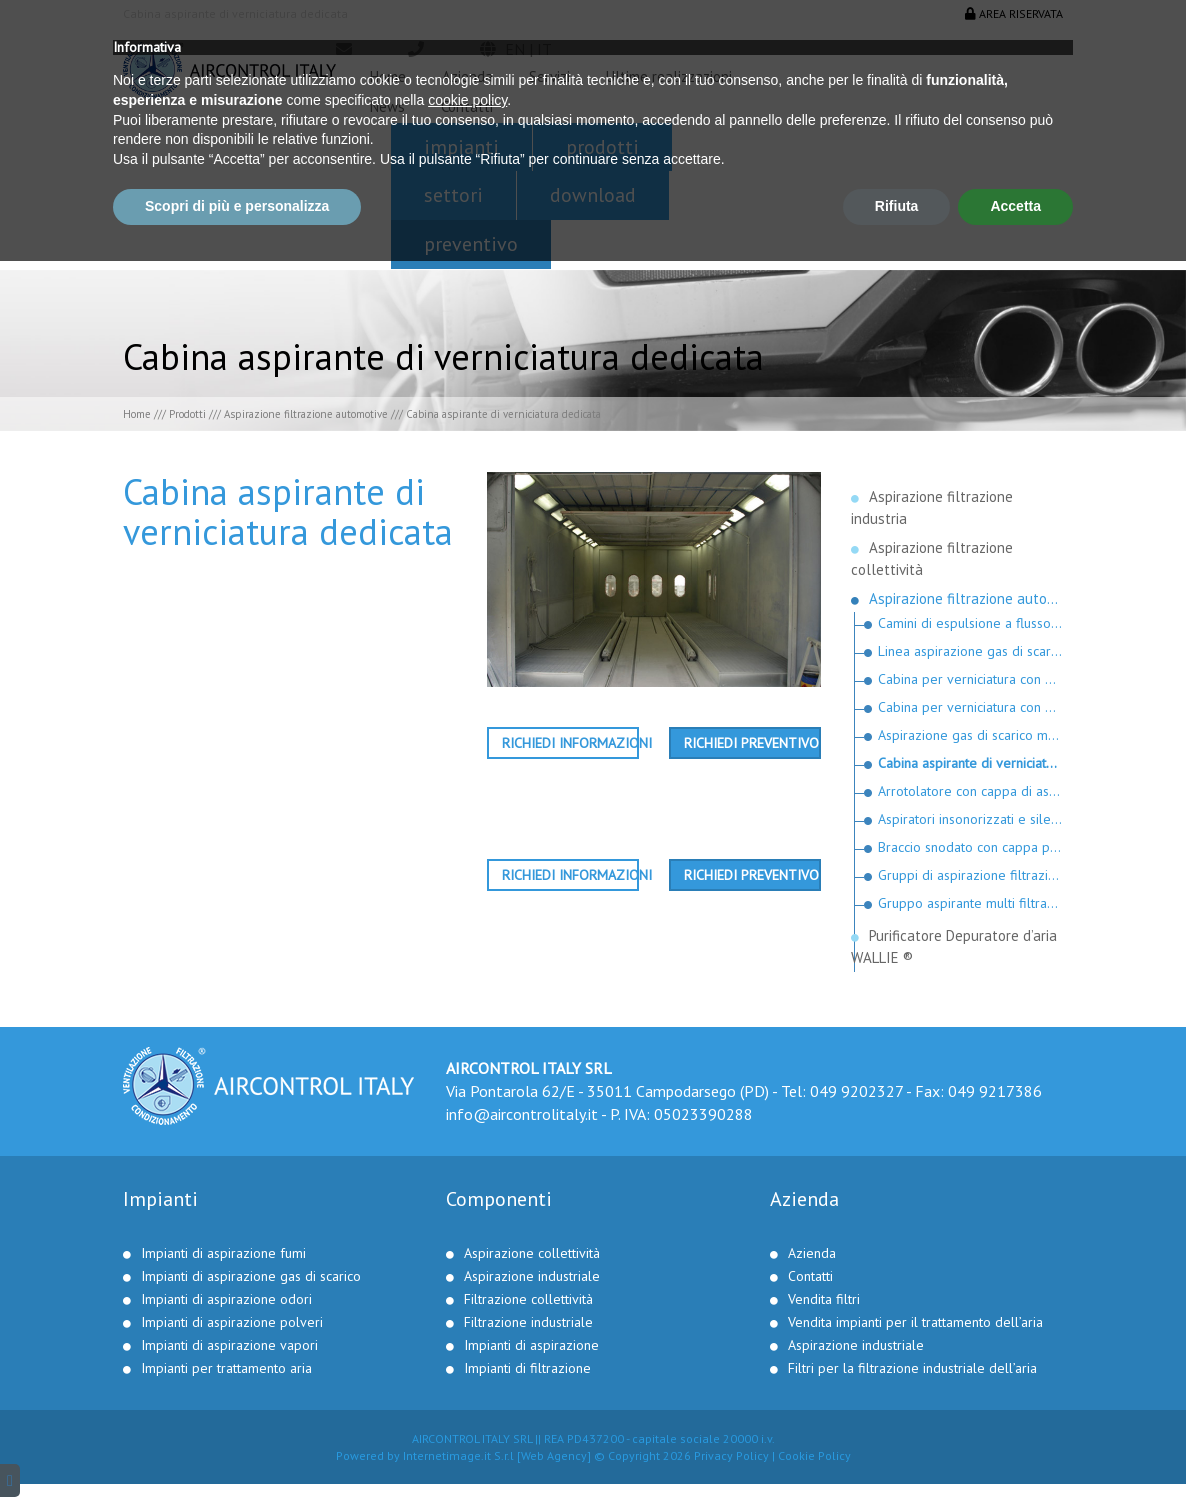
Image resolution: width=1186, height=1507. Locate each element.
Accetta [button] (1015, 1452)
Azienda (467, 76)
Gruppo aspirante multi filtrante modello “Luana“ (971, 903)
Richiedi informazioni (570, 743)
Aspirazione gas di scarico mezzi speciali (971, 735)
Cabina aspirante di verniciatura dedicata (971, 763)
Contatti (467, 106)
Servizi (549, 76)
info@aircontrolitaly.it (522, 1114)
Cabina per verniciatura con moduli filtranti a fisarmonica (971, 707)
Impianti (461, 147)
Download (593, 195)
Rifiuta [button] (897, 1452)
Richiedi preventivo (751, 743)
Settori (453, 195)
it (544, 49)
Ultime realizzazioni (669, 76)
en (515, 49)
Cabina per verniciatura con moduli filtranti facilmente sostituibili (971, 679)
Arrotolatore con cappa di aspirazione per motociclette (971, 791)
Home (388, 76)
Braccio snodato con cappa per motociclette (971, 847)
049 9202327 (856, 1091)
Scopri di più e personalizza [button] (237, 1452)
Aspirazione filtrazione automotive (306, 414)
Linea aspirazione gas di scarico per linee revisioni (971, 651)
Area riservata (1014, 13)
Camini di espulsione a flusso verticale (971, 623)
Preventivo (471, 244)
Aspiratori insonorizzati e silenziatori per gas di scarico (971, 819)
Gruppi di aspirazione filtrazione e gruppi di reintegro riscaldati (971, 875)
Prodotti (602, 147)
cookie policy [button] (467, 1346)
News (387, 106)
